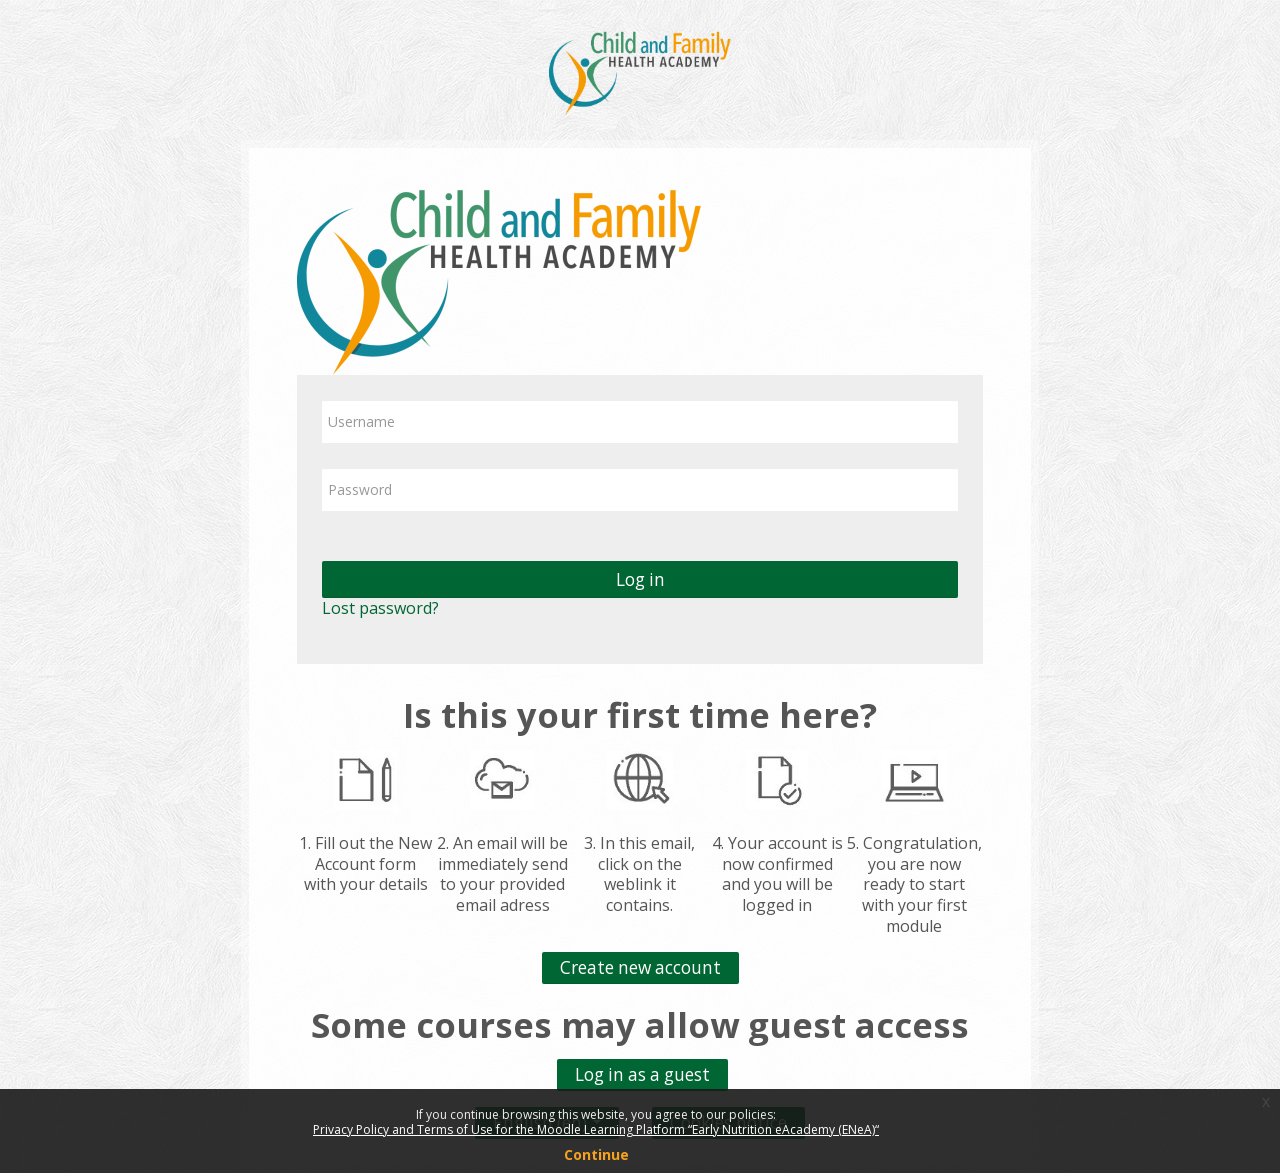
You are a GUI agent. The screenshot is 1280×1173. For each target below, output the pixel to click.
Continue (596, 1154)
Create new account (640, 967)
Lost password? (380, 608)
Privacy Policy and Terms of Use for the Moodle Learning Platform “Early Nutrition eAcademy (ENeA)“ (596, 1129)
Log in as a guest (642, 1074)
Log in (640, 579)
